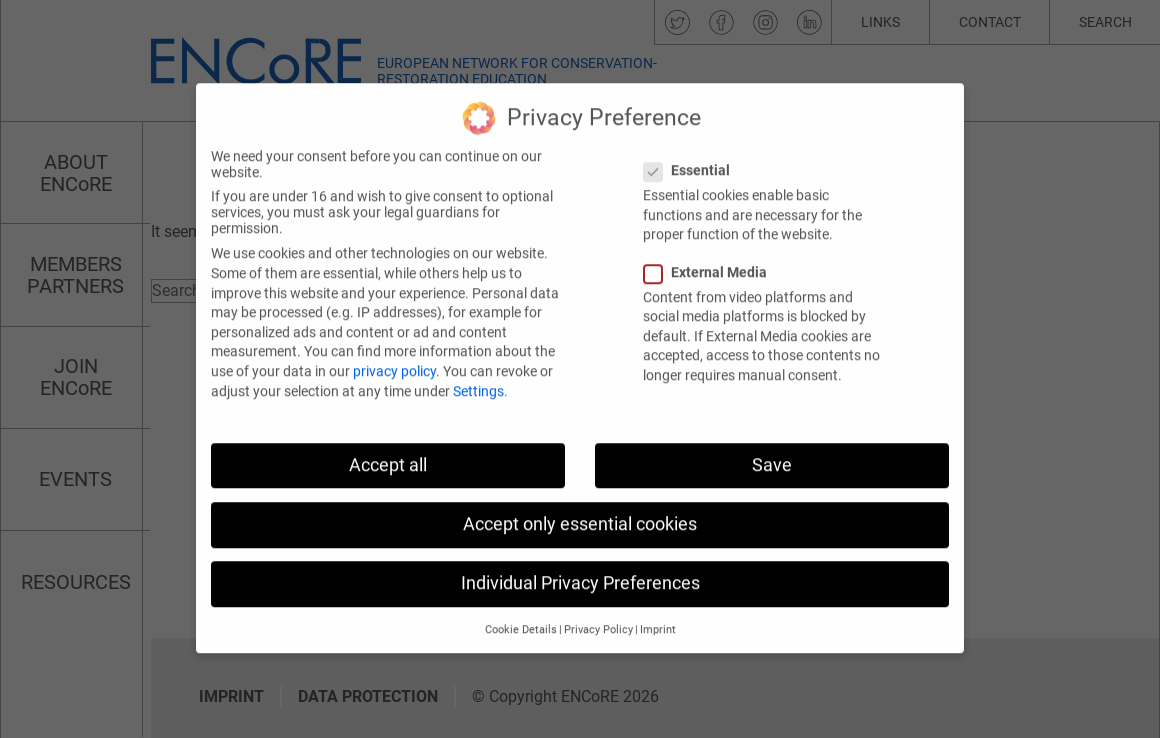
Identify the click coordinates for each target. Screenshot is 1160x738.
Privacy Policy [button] (598, 614)
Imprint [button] (658, 614)
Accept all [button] (388, 449)
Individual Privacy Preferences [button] (580, 567)
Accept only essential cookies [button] (580, 508)
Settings (478, 375)
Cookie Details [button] (521, 614)
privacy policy (394, 355)
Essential (693, 155)
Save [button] (772, 449)
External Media (711, 256)
